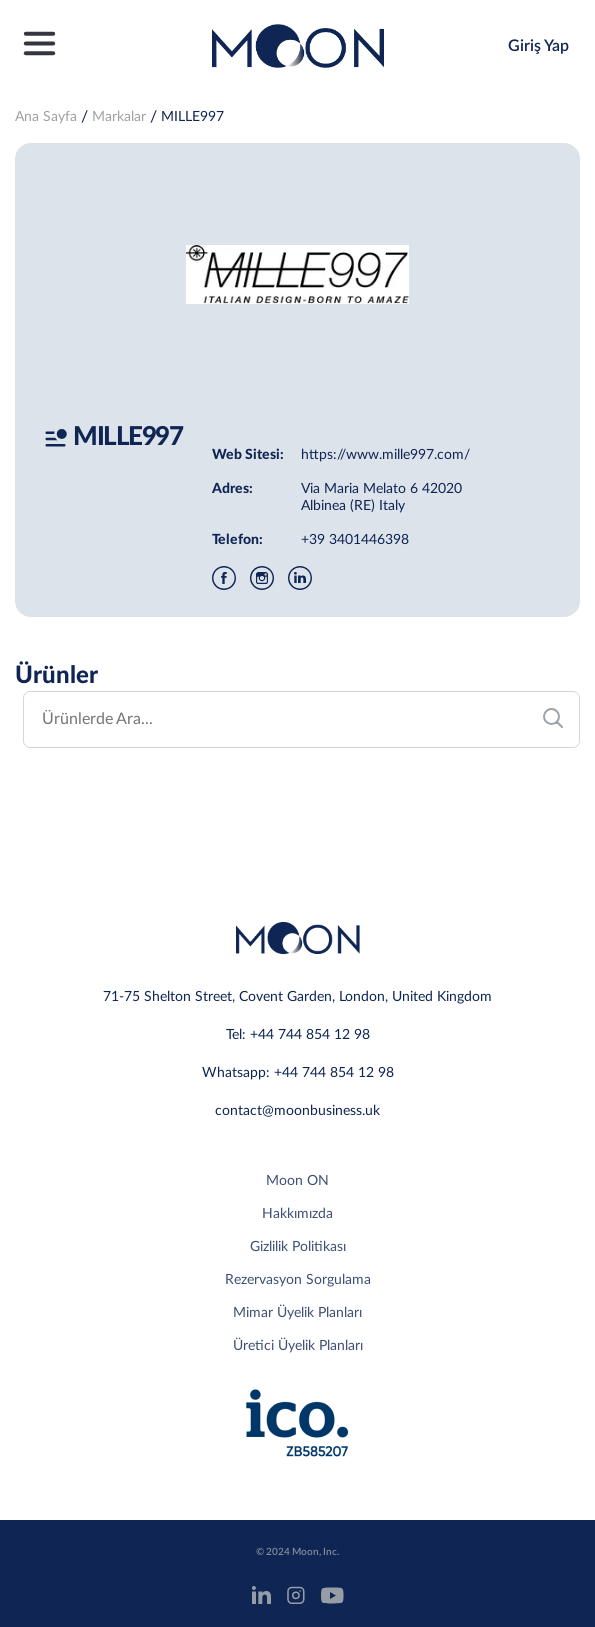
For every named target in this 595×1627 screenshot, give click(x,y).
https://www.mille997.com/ (385, 455)
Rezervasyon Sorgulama (298, 1280)
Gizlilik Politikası (298, 1247)
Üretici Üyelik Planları (298, 1346)
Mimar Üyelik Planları (297, 1313)
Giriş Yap (538, 46)
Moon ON (297, 1181)
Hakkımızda (297, 1214)
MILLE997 (192, 117)
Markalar (119, 117)
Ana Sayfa (46, 117)
